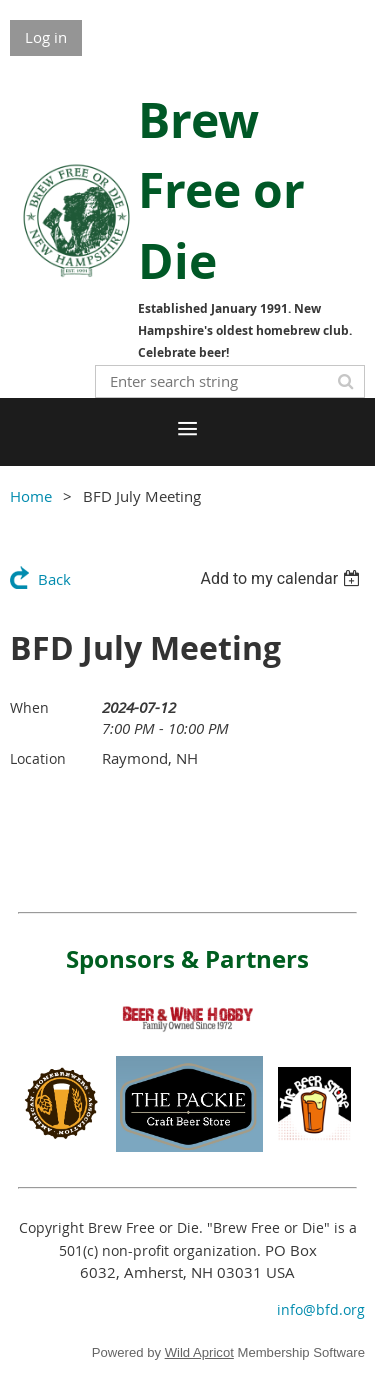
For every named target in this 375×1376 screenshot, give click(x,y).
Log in (46, 37)
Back (54, 579)
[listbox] (282, 578)
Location (38, 758)
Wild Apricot (199, 1352)
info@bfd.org (321, 1309)
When (29, 707)
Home (31, 496)
